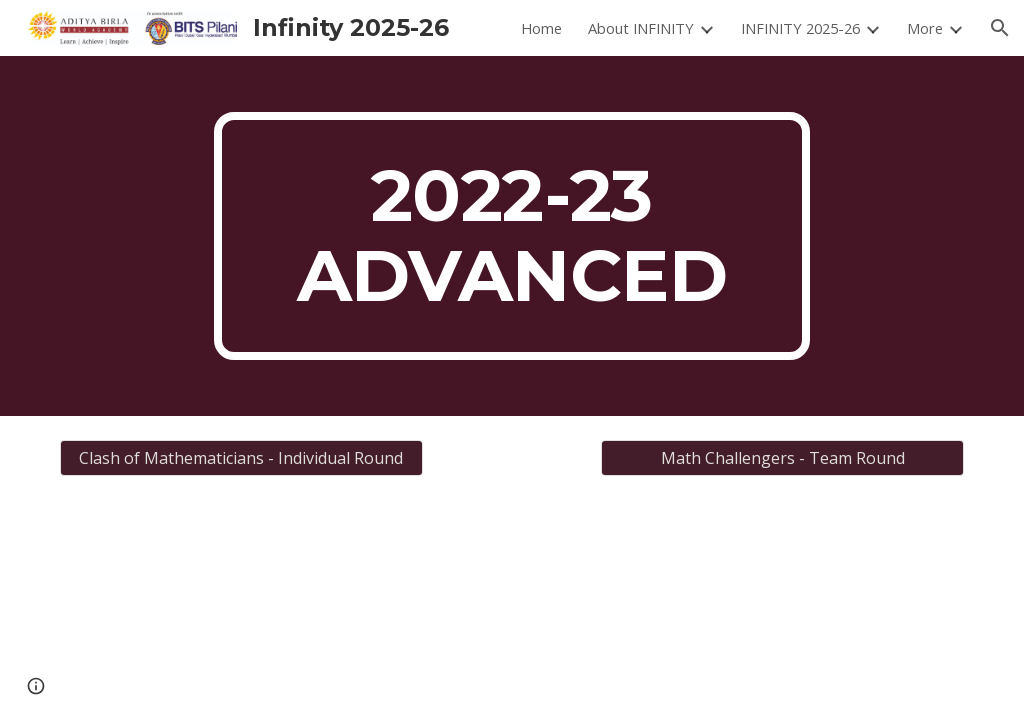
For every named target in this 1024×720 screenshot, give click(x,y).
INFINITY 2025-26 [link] (800, 28)
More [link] (925, 28)
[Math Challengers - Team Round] (782, 458)
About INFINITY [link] (641, 28)
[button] (1000, 28)
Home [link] (541, 28)
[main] (511, 236)
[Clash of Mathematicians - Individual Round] (241, 458)
